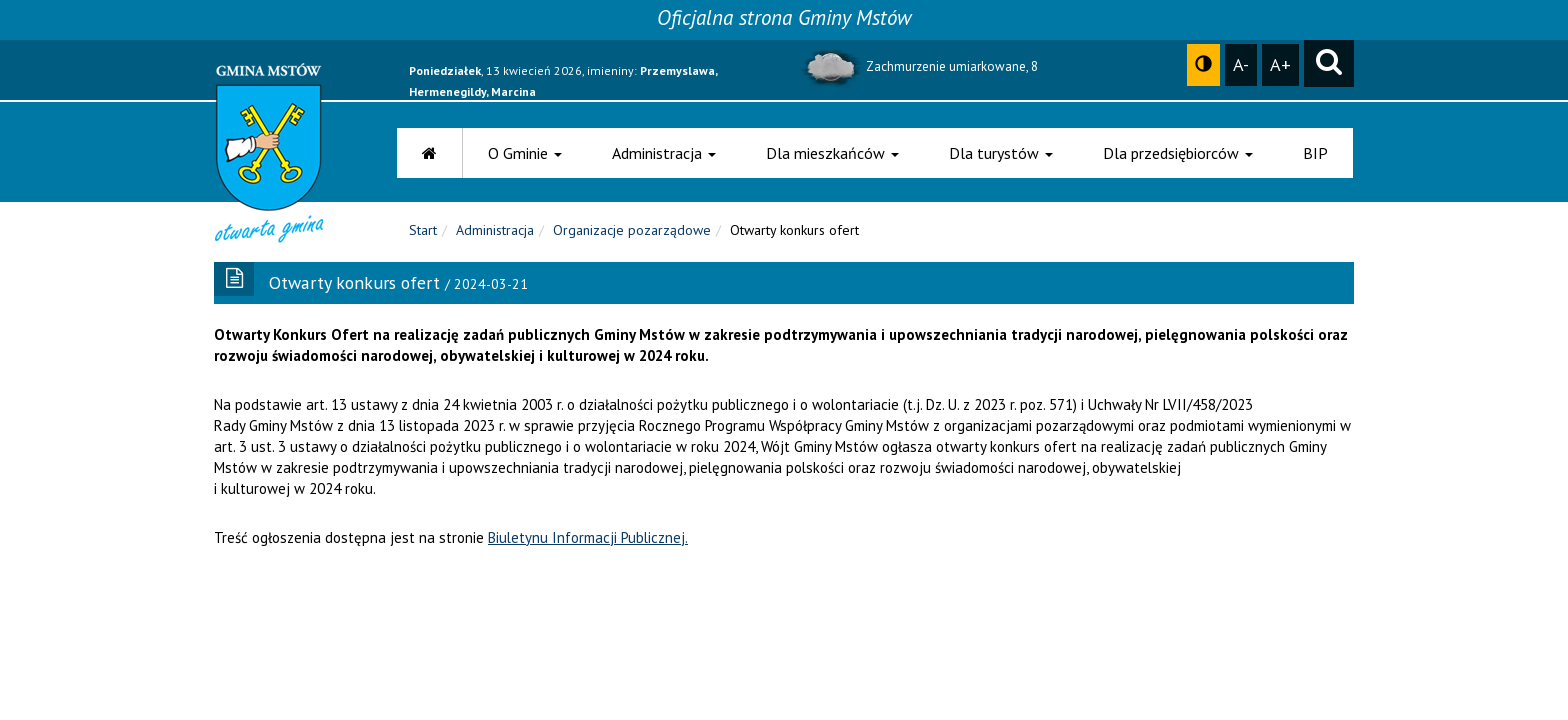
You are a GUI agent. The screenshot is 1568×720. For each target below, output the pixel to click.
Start (423, 230)
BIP (1315, 153)
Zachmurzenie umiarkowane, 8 (918, 66)
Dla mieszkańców (832, 153)
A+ (1280, 64)
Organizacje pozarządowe (632, 230)
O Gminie (525, 153)
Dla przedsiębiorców (1178, 153)
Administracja (664, 153)
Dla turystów (1001, 153)
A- (1241, 64)
